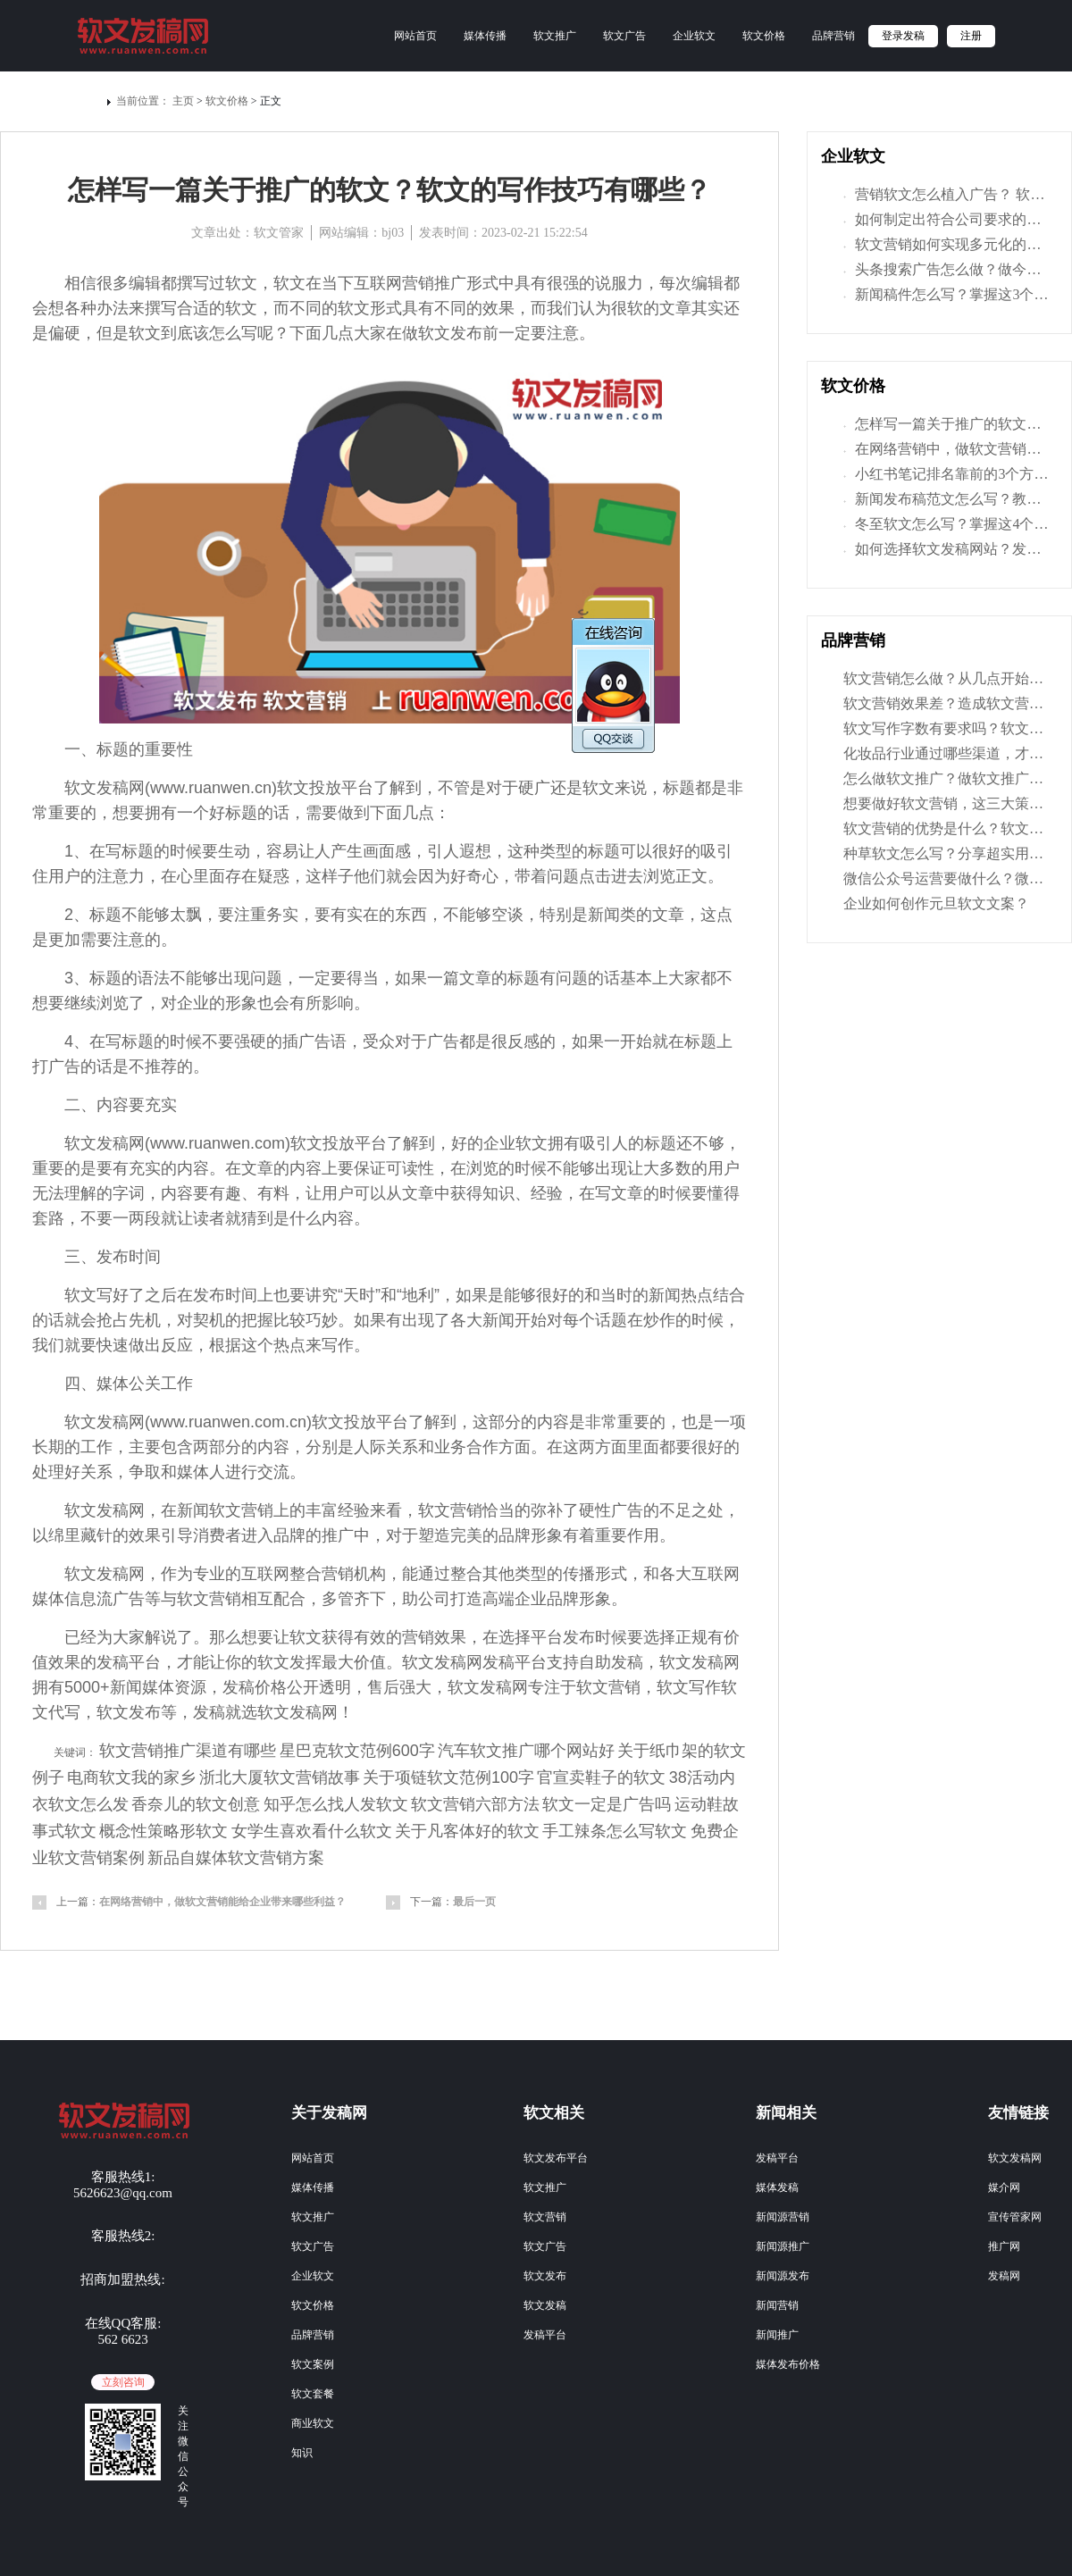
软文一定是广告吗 (606, 1804)
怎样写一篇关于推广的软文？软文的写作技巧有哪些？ (946, 425)
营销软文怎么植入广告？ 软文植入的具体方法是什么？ (946, 196)
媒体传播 (485, 35)
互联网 (378, 283)
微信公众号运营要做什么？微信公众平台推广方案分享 (946, 878)
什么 (305, 1218)
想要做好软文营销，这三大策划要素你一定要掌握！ (946, 803)
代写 (64, 1712)
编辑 (145, 283)
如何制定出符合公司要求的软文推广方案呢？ (946, 221)
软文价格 (763, 35)
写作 (338, 1345)
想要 (129, 813)
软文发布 (544, 2276)
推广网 (1004, 2246)
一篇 (443, 978)
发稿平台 (544, 2335)
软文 (241, 283)
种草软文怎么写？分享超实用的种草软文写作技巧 (946, 853)
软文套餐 (312, 2394)
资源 (190, 1687)
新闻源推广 (782, 2246)
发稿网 (1004, 2276)
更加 (64, 940)
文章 (675, 308)
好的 (684, 851)
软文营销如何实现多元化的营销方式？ (946, 246)
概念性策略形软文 (163, 1831)
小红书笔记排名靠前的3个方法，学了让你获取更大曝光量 (946, 475)
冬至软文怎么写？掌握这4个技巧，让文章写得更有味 (946, 525)
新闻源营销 (782, 2217)
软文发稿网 (1015, 2158)
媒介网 (1004, 2187)
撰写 (193, 283)
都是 (711, 788)
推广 (450, 283)
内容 (112, 1105)
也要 (289, 1295)
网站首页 (415, 35)
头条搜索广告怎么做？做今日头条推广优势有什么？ (946, 271)
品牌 (289, 1535)
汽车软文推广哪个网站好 (526, 1751)
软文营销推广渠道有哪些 (187, 1751)
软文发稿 (544, 2305)
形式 (482, 283)
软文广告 (624, 35)
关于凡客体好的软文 (467, 1831)
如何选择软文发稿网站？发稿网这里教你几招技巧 (946, 550)
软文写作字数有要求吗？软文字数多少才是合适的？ (946, 728)
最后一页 (474, 1901)
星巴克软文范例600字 (357, 1751)
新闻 (604, 915)
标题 (112, 749)
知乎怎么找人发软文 (336, 1804)
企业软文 (694, 35)
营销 (257, 1510)
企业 (193, 1003)
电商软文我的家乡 (131, 1777)
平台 (357, 788)
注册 (971, 35)
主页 (183, 101)
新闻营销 (777, 2305)
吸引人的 (612, 1143)
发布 (466, 333)
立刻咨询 (123, 2382)
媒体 (112, 1384)
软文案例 (312, 2364)
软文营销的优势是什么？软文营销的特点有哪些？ (946, 828)
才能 (193, 1662)
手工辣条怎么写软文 (614, 1831)
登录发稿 (903, 35)
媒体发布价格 (788, 2364)
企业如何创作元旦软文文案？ (936, 903)
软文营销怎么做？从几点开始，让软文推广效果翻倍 (946, 678)
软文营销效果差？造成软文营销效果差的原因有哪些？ (946, 703)
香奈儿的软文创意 (195, 1804)
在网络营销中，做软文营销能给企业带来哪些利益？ (222, 1901)
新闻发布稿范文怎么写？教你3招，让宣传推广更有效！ (946, 500)
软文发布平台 (555, 2158)
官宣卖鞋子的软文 (601, 1777)
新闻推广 (777, 2335)
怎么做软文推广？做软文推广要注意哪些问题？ (946, 778)
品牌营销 (833, 35)
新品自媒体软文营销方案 (235, 1858)
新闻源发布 (782, 2276)
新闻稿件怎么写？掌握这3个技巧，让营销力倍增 (946, 296)
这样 (322, 876)
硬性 (595, 1510)
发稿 (112, 788)
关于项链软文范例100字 (448, 1777)
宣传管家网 (1015, 2217)
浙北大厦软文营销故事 (279, 1777)
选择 (514, 1637)
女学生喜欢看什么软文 (311, 1831)
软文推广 (554, 35)
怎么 (225, 333)
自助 (595, 1662)
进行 (241, 1472)
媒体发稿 (777, 2187)
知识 (302, 2452)
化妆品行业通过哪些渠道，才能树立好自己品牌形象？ (946, 753)
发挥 (305, 1662)
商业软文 (312, 2423)
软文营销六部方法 (475, 1804)
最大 (338, 1662)
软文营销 (544, 2217)
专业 (209, 1574)
